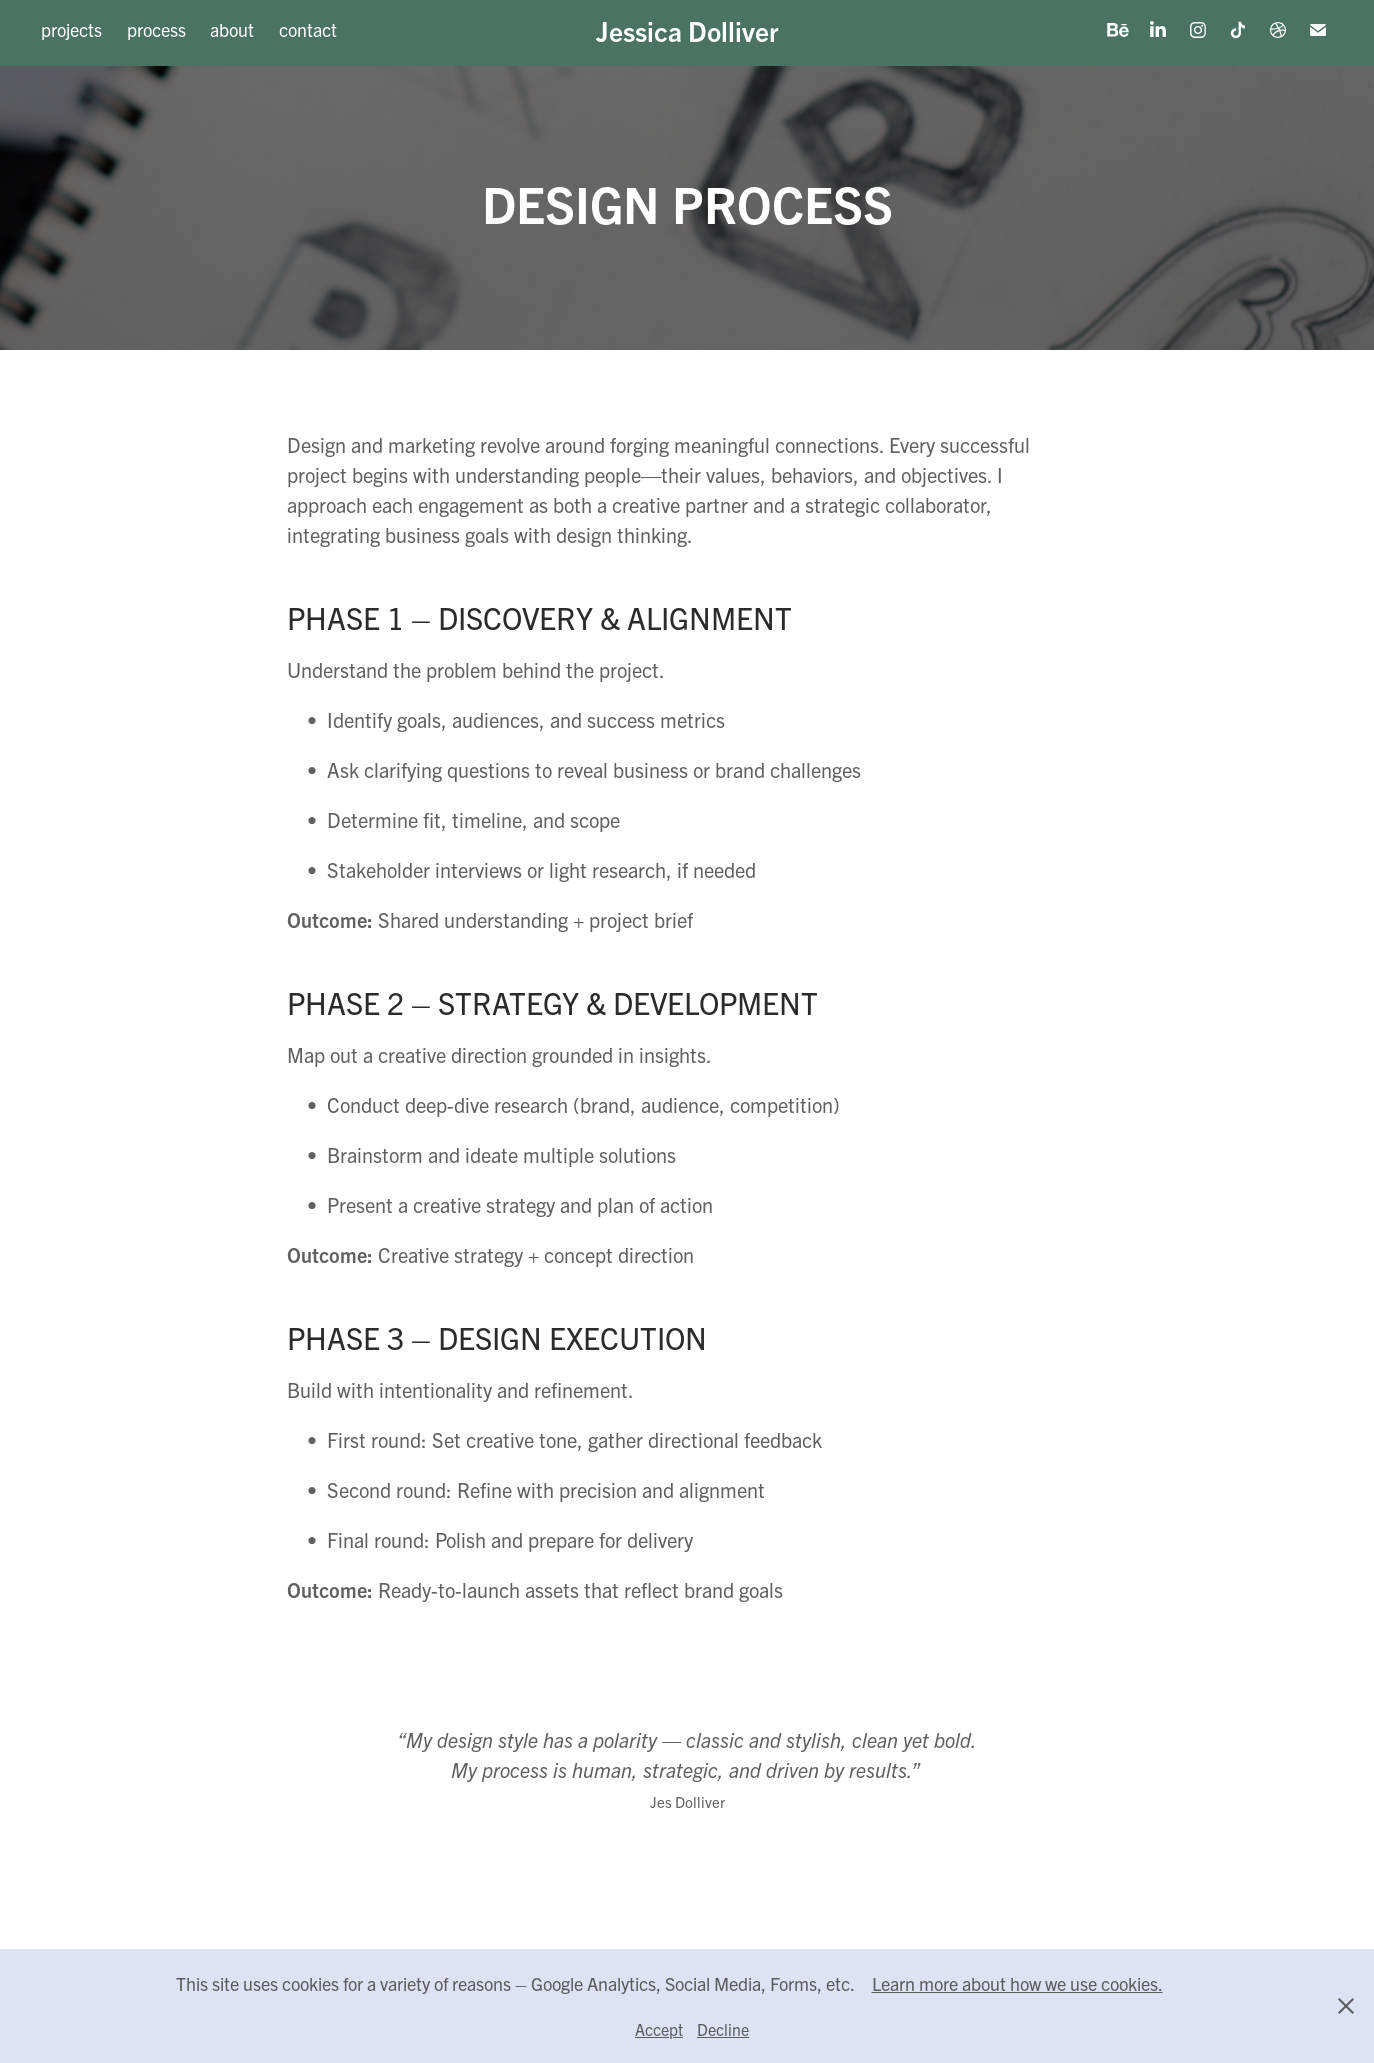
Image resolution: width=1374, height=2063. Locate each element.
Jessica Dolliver (687, 30)
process (156, 29)
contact (308, 29)
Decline (723, 2029)
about (232, 29)
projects (71, 29)
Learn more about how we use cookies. (1017, 1983)
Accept (659, 2029)
